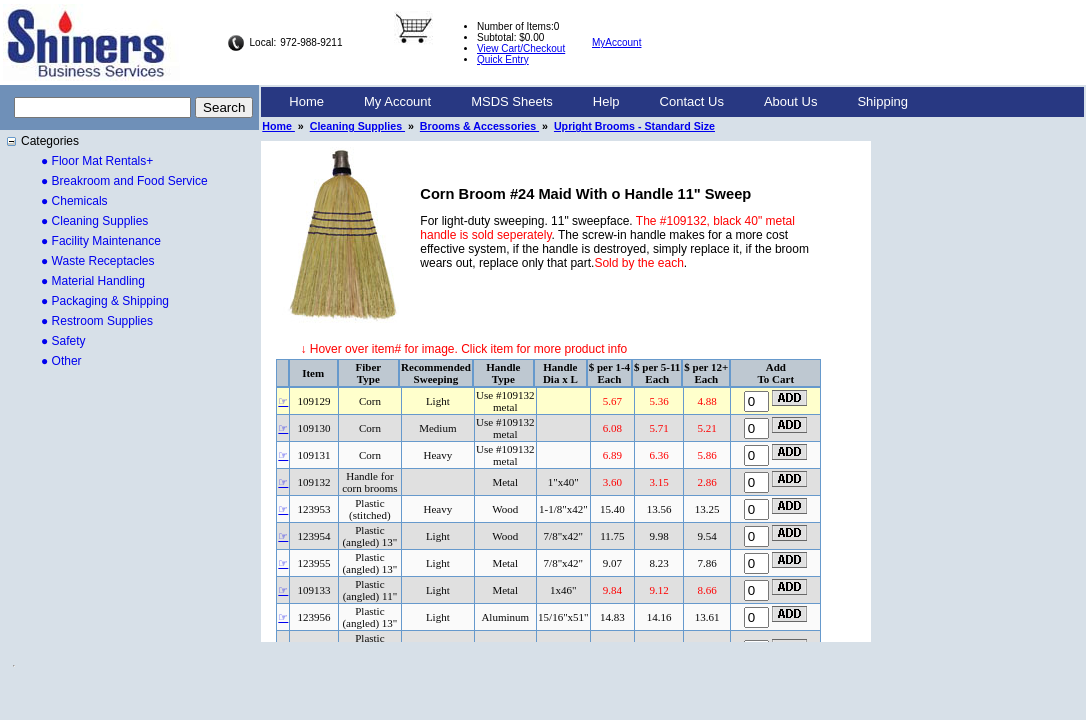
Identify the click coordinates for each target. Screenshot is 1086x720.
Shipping (882, 101)
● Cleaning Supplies (94, 221)
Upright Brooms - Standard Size (634, 126)
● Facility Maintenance (101, 241)
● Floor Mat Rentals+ (97, 161)
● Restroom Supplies (97, 321)
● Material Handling (93, 281)
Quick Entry (503, 59)
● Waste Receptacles (98, 261)
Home (306, 101)
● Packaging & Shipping (105, 301)
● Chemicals (74, 201)
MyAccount (616, 42)
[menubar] (598, 102)
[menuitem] (306, 102)
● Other (61, 361)
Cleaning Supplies (357, 126)
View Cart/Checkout (521, 48)
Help (606, 101)
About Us (790, 101)
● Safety (63, 341)
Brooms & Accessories (479, 126)
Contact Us (692, 101)
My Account (397, 101)
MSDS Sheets (512, 101)
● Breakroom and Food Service (124, 181)
